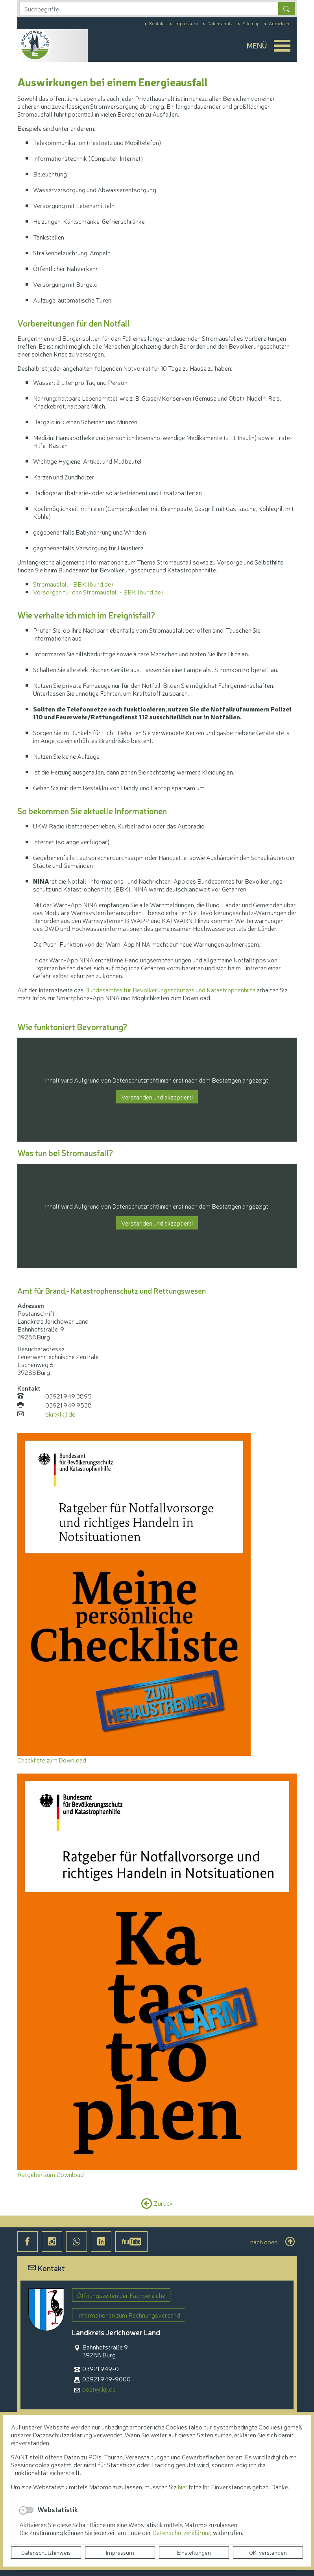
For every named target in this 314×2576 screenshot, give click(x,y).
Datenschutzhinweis (46, 2552)
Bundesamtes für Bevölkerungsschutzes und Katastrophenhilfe (170, 989)
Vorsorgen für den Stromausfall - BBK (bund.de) (98, 591)
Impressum (120, 2552)
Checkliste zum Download (51, 1759)
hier (183, 2486)
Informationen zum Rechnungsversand (128, 2314)
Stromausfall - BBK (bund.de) (73, 583)
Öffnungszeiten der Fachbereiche (121, 2295)
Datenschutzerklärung (182, 2532)
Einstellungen (194, 2552)
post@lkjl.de (99, 2389)
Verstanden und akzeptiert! (157, 1096)
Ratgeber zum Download (50, 2174)
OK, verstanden (268, 2552)
